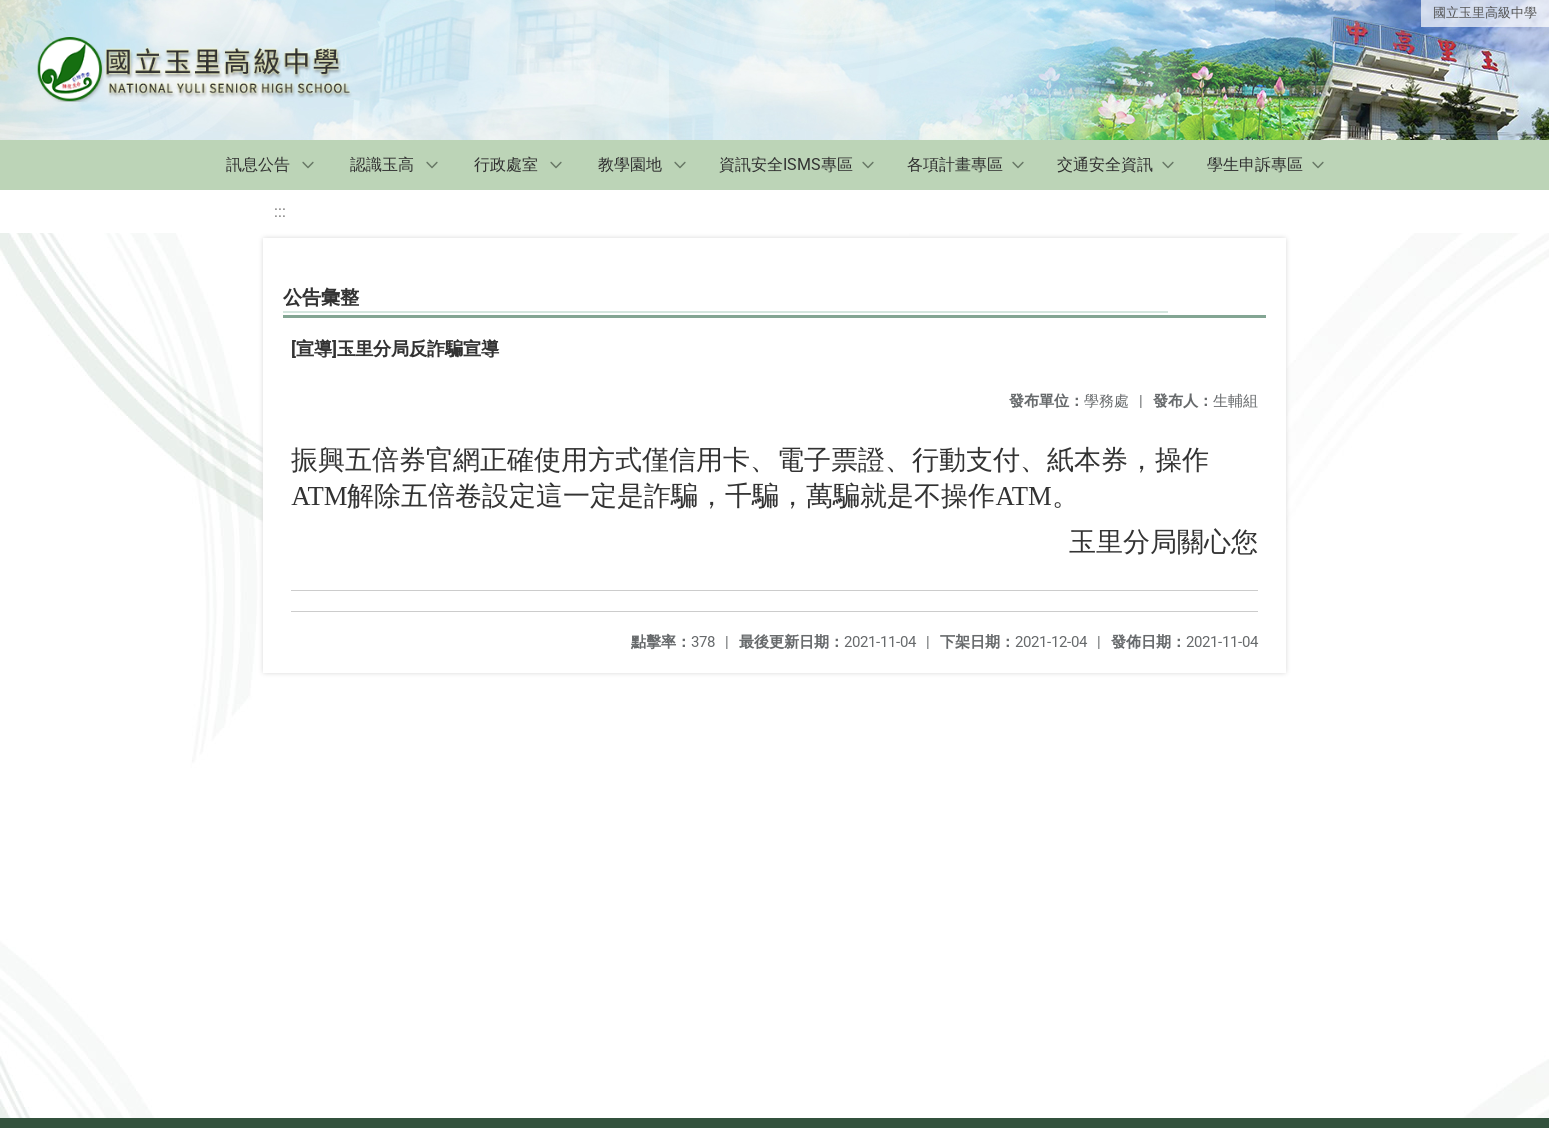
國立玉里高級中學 (1485, 12)
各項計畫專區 (955, 164)
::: (280, 211)
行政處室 (506, 164)
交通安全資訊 (1105, 164)
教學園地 (630, 164)
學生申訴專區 (1255, 164)
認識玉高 (382, 164)
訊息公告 (258, 164)
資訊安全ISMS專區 (786, 164)
